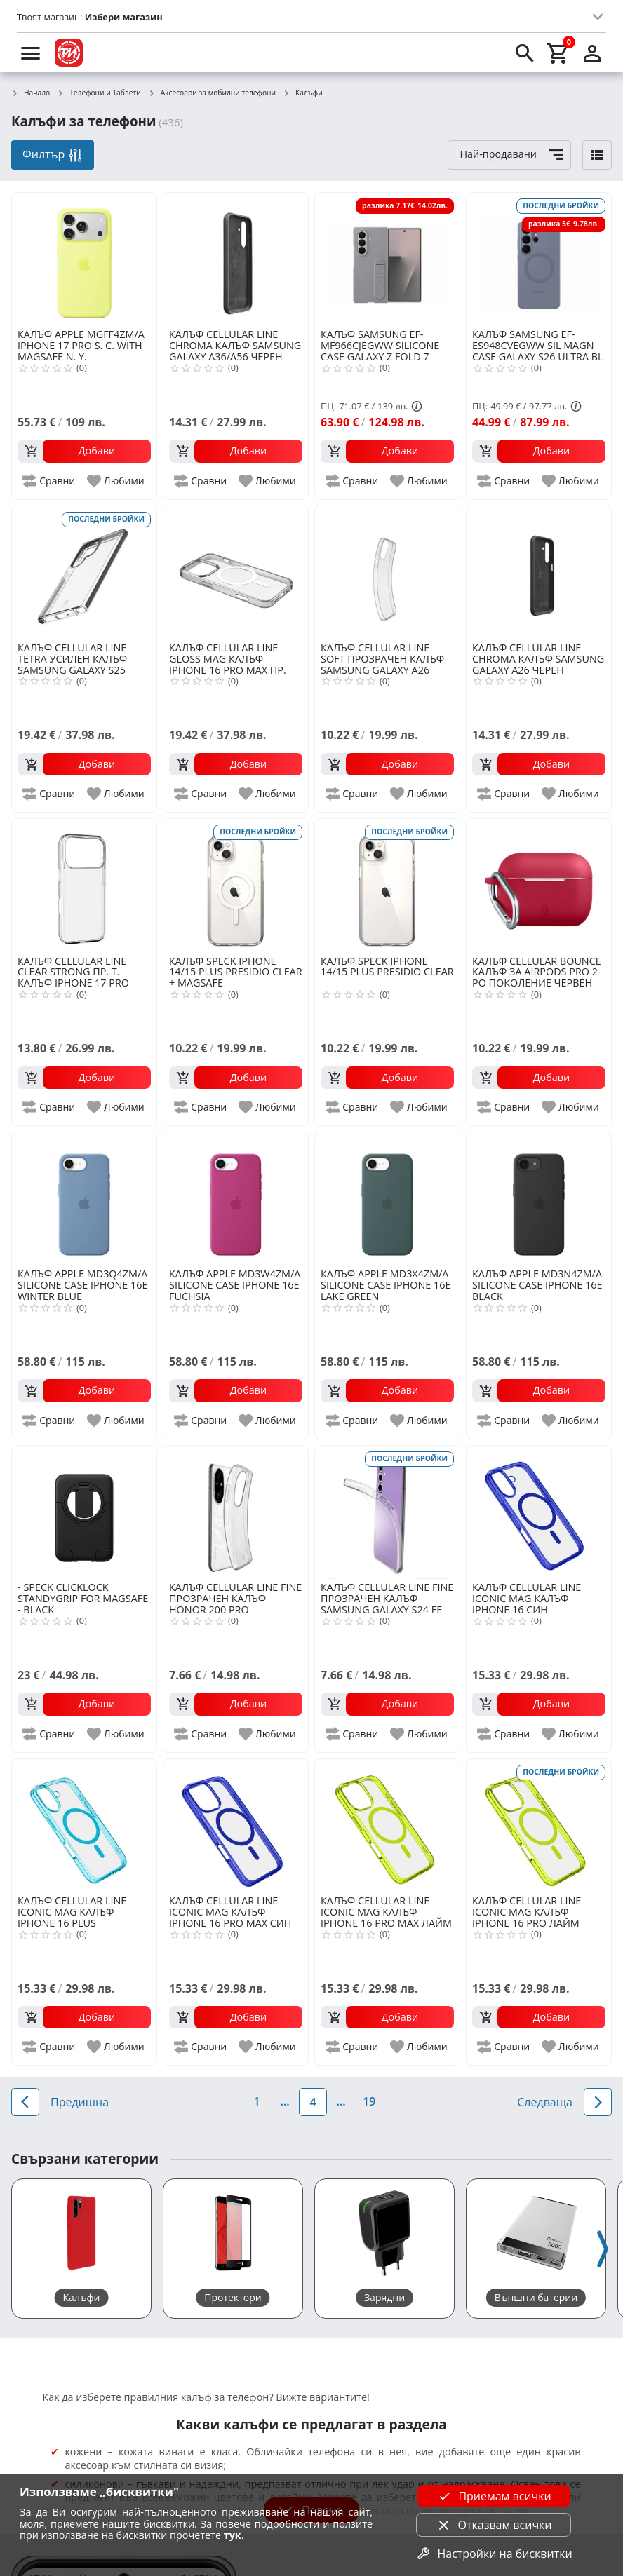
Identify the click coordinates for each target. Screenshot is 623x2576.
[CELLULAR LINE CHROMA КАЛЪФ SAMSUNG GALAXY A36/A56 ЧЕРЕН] (235, 259)
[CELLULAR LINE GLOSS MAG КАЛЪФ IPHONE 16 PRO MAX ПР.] (235, 572)
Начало (30, 93)
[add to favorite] (116, 481)
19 (369, 2101)
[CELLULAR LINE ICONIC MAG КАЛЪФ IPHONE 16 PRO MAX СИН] (235, 1825)
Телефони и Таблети (99, 93)
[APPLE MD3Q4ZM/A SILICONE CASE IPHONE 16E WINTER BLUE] (84, 1199)
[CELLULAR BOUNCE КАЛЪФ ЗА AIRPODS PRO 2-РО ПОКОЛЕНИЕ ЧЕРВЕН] (539, 885)
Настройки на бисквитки (493, 2553)
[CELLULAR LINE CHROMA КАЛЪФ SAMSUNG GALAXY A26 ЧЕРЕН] (539, 572)
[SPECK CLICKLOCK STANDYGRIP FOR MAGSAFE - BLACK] (84, 1512)
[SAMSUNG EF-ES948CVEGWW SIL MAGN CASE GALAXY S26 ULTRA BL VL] (539, 259)
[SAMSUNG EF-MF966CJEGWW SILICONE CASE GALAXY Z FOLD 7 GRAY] (387, 259)
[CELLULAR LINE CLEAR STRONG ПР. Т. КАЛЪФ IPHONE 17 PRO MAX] (84, 885)
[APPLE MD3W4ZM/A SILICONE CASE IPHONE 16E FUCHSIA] (235, 1199)
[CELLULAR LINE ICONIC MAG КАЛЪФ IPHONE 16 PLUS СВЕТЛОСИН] (84, 1825)
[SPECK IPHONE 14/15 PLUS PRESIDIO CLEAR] (387, 885)
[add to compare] (49, 481)
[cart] (558, 53)
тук (232, 2535)
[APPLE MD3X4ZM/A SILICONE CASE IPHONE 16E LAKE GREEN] (387, 1199)
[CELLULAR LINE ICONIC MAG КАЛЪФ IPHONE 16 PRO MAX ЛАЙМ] (387, 1825)
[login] (592, 53)
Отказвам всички (494, 2524)
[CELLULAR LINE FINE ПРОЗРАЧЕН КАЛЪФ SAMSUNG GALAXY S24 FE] (387, 1512)
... (285, 2101)
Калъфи (303, 93)
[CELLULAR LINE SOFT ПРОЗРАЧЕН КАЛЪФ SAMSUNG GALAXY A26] (387, 572)
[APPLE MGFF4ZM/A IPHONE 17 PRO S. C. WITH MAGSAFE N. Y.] (84, 259)
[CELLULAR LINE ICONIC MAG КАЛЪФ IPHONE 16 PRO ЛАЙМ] (539, 1825)
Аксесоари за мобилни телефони (212, 93)
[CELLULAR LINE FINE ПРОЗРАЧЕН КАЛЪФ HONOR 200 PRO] (235, 1512)
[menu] (31, 53)
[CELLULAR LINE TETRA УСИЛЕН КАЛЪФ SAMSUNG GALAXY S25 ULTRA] (84, 572)
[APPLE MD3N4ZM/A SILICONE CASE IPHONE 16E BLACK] (539, 1199)
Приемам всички (493, 2496)
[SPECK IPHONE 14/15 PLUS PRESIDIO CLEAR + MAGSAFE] (235, 885)
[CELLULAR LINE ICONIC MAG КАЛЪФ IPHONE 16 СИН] (539, 1512)
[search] (525, 53)
